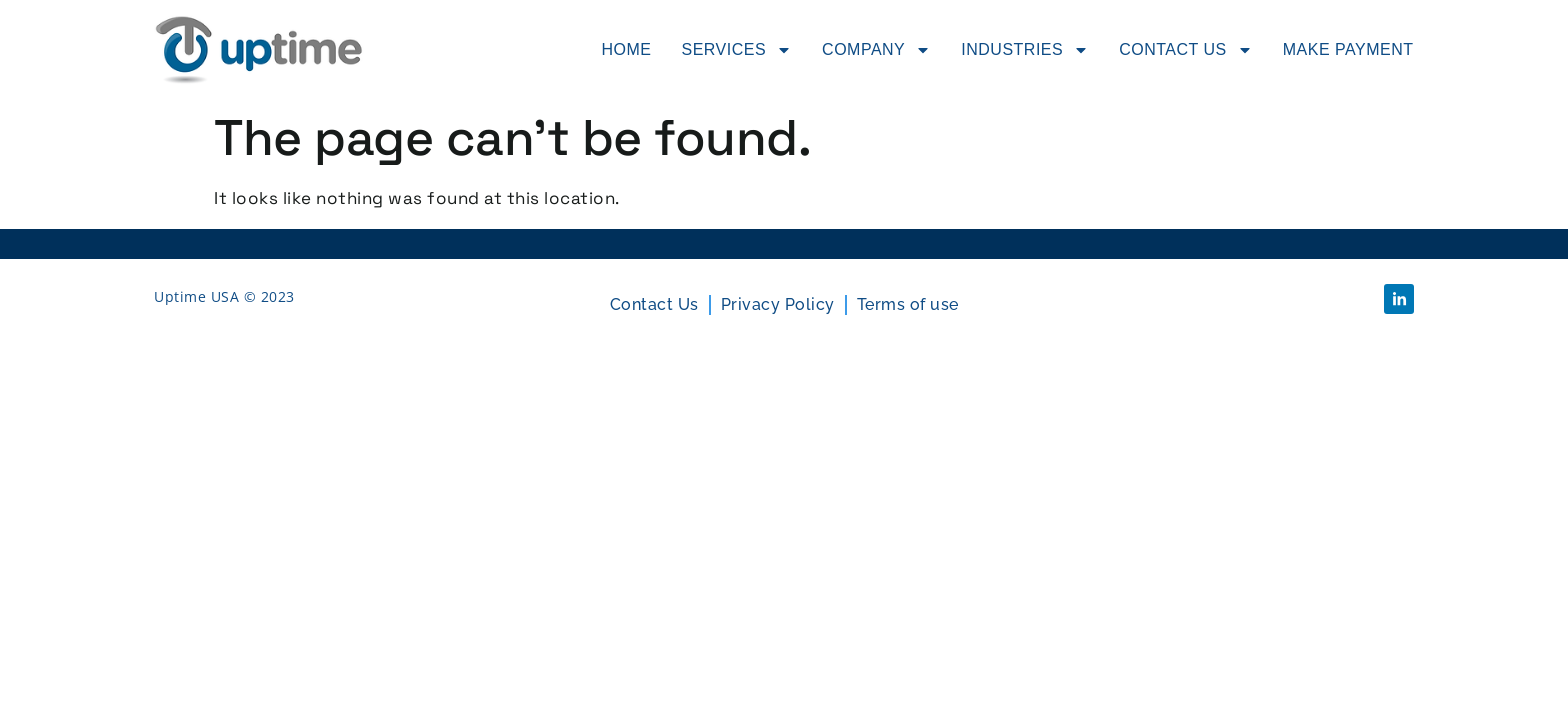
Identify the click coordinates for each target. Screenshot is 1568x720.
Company (876, 50)
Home (626, 49)
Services (736, 50)
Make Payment (1348, 49)
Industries (1025, 50)
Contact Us (1186, 50)
